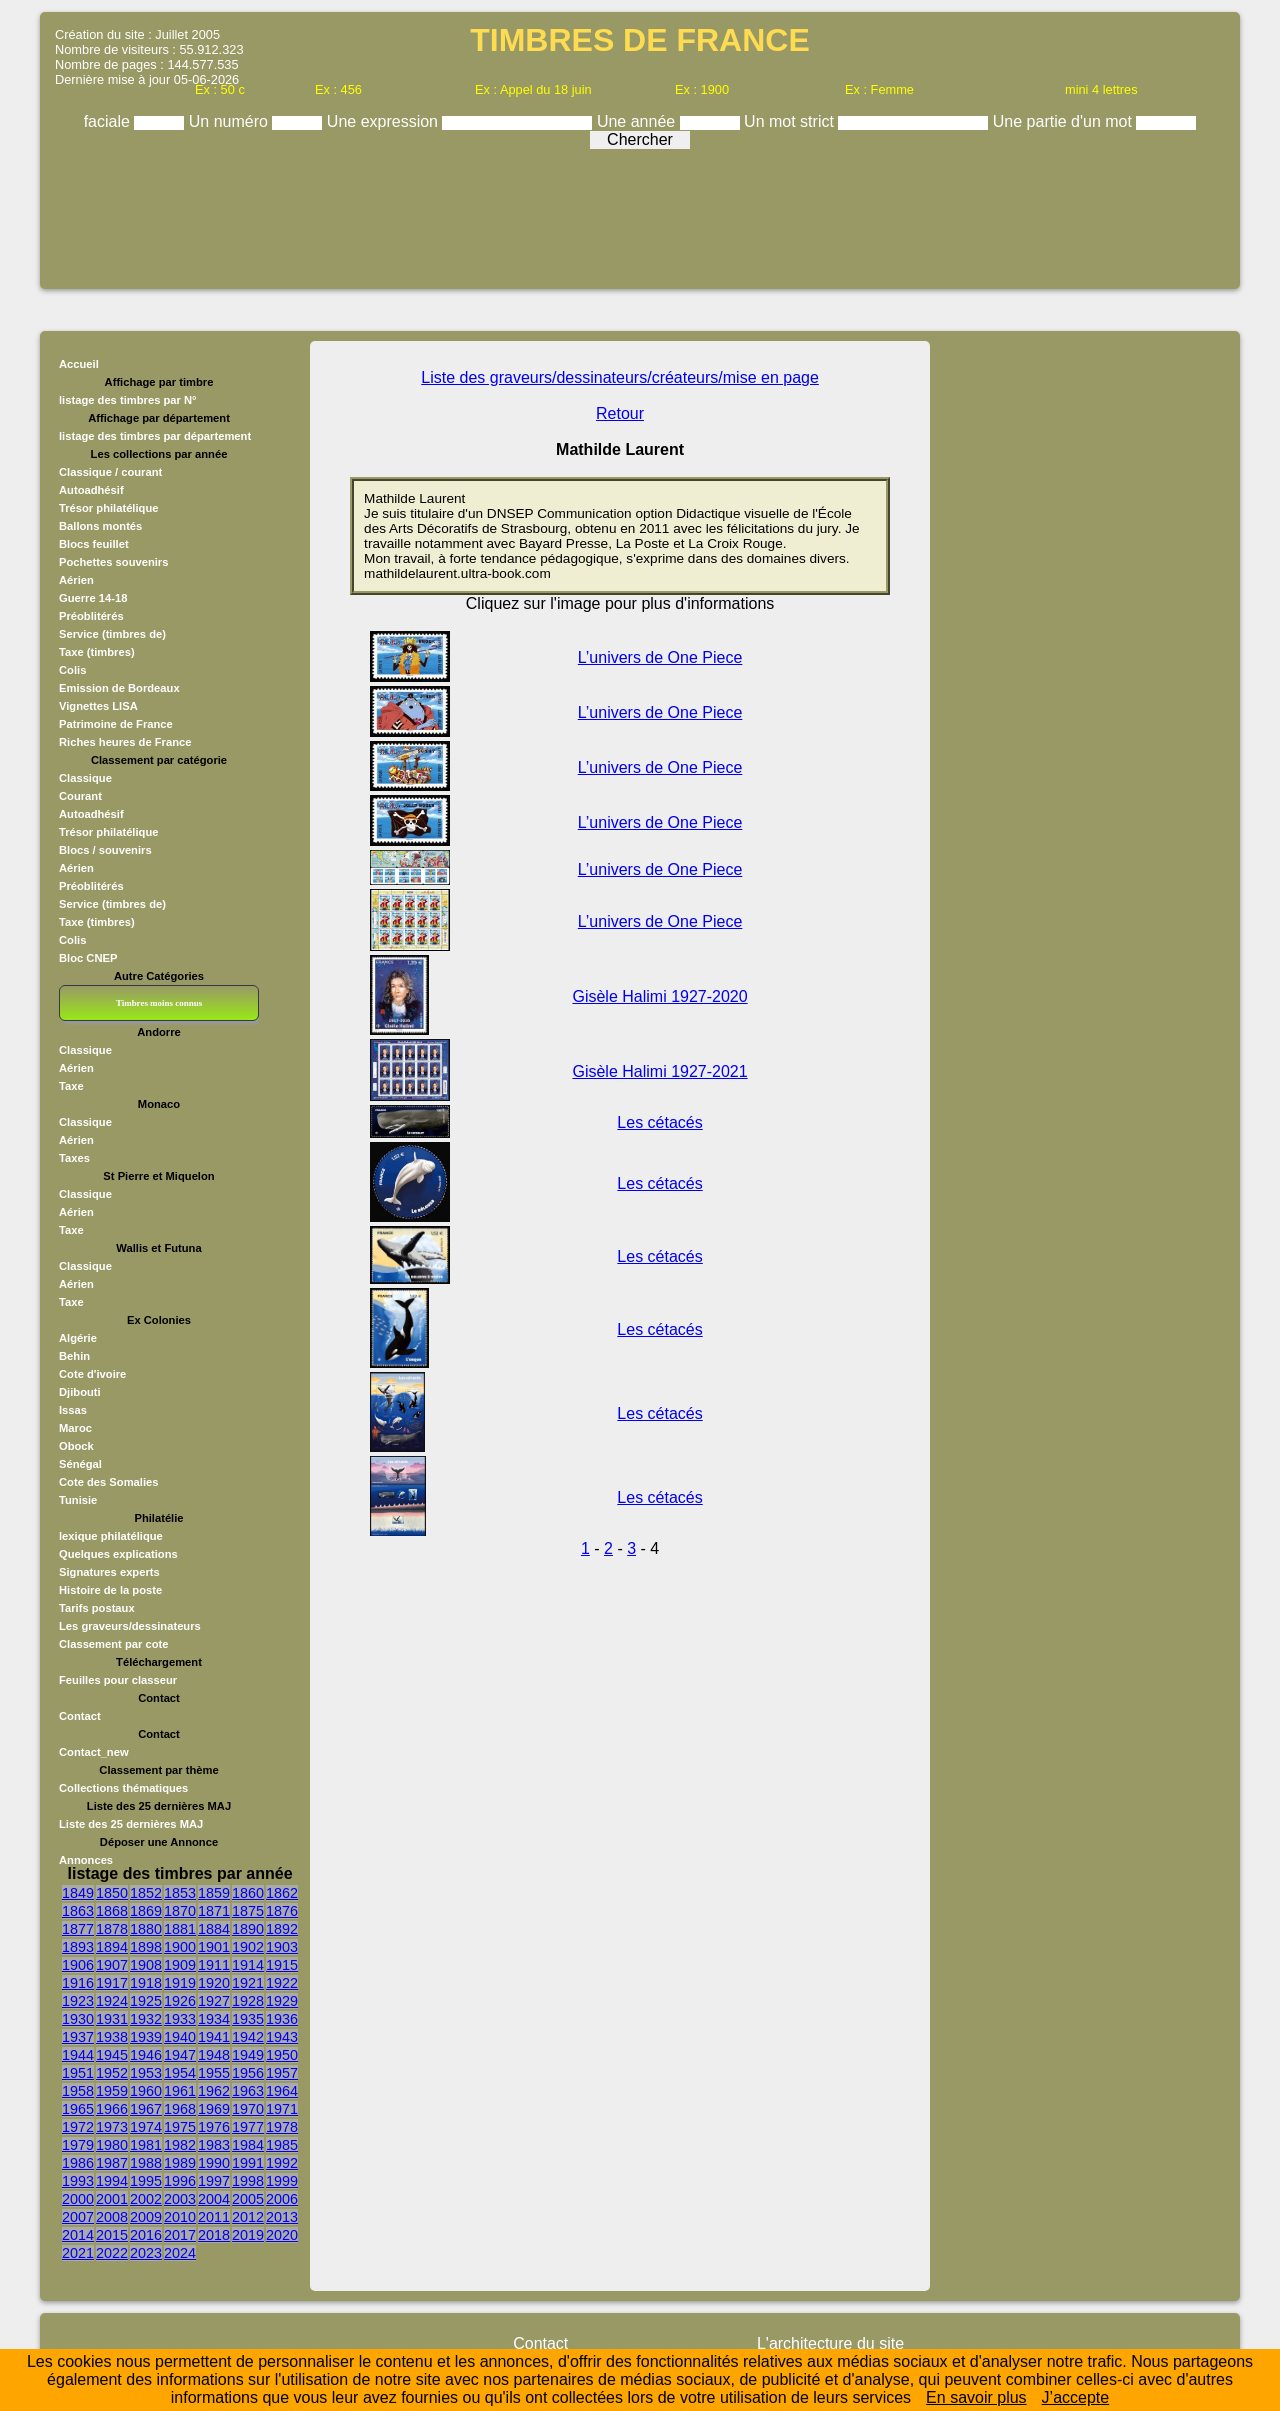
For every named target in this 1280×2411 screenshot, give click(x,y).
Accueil (79, 364)
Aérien (76, 580)
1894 (112, 1947)
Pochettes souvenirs (113, 562)
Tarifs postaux (97, 1608)
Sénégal (80, 1464)
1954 (180, 2073)
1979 (78, 2145)
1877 (78, 1929)
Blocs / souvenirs (105, 850)
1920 (214, 1983)
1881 (180, 1929)
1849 (78, 1893)
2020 (282, 2235)
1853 (180, 1893)
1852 (146, 1893)
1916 (78, 1983)
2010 (180, 2217)
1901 (214, 1947)
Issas (73, 1410)
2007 (78, 2217)
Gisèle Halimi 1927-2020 (659, 996)
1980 (112, 2145)
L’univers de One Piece (660, 657)
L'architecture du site (830, 2343)
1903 (282, 1947)
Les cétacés (659, 1122)
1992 (282, 2163)
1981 (146, 2145)
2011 (214, 2217)
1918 (146, 1983)
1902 (248, 1947)
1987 (112, 2163)
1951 (78, 2073)
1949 (248, 2055)
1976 (214, 2127)
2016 (146, 2235)
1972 (78, 2127)
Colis (72, 670)
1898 (146, 1947)
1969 (214, 2109)
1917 (112, 1983)
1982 (180, 2145)
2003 (180, 2199)
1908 (146, 1965)
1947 (180, 2055)
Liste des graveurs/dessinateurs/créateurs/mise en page (620, 377)
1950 (282, 2055)
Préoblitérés (91, 616)
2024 (180, 2253)
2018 (214, 2235)
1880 (146, 1929)
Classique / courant (110, 472)
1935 (248, 2019)
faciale (109, 121)
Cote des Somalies (108, 1482)
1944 (78, 2055)
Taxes (74, 1158)
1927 (214, 2001)
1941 (214, 2037)
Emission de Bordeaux (119, 688)
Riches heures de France (125, 742)
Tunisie (78, 1500)
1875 (248, 1911)
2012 (248, 2217)
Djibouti (80, 1392)
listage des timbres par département (155, 436)
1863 (78, 1911)
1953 (146, 2073)
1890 (248, 1929)
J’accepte (1076, 2397)
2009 (146, 2217)
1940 (180, 2037)
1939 (146, 2037)
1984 (248, 2145)
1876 (282, 1911)
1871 (214, 1911)
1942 (248, 2037)
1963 (248, 2091)
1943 (282, 2037)
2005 (248, 2199)
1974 (146, 2127)
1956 (248, 2073)
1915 (282, 1965)
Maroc (75, 1428)
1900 (180, 1947)
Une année (638, 121)
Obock (76, 1446)
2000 (78, 2199)
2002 (146, 2199)
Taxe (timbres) (97, 652)
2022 (112, 2253)
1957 (282, 2073)
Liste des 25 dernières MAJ (131, 1824)
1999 (282, 2181)
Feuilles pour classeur (118, 1680)
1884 (214, 1929)
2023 (146, 2253)
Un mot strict (791, 121)
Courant (80, 796)
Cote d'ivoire (92, 1374)
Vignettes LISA (98, 706)
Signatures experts (109, 1572)
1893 (78, 1947)
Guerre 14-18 (93, 598)
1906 (78, 1965)
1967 (146, 2109)
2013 (282, 2217)
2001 (112, 2199)
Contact (80, 1716)
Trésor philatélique (108, 508)
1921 (248, 1983)
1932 (146, 2019)
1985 (282, 2145)
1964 (282, 2091)
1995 (146, 2181)
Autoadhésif (91, 490)
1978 (282, 2127)
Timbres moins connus (159, 1003)
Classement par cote (113, 1644)
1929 (282, 2001)
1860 (248, 1893)
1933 (180, 2019)
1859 (214, 1893)
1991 (248, 2163)
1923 (78, 2001)
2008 (112, 2217)
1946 (146, 2055)
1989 (180, 2163)
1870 (180, 1911)
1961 (180, 2091)
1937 (78, 2037)
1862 (282, 1893)
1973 (112, 2127)
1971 (282, 2109)
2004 (214, 2199)
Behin (74, 1356)
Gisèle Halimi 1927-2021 (659, 1071)
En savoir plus (976, 2397)
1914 (248, 1965)
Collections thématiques (123, 1788)
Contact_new (94, 1752)
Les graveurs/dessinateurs (130, 1626)
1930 (78, 2019)
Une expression (385, 121)
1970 (248, 2109)
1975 (180, 2127)
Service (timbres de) (112, 634)
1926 (180, 2001)
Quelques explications (118, 1554)
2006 (282, 2199)
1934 (214, 2019)
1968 (180, 2109)
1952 (112, 2073)
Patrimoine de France (116, 724)
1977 (248, 2127)
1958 (78, 2091)
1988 (146, 2163)
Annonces (86, 1860)
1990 (214, 2163)
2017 (180, 2235)
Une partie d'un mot (1065, 121)
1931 (112, 2019)
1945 (112, 2055)
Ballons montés (100, 526)
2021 (78, 2253)
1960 (146, 2091)
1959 (112, 2091)
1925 (146, 2001)
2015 (112, 2235)
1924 (112, 2001)
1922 (282, 1983)
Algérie (78, 1338)
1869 (146, 1911)
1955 (214, 2073)
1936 (282, 2019)
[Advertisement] (640, 212)
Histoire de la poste (110, 1590)
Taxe (71, 1086)
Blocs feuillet (94, 544)
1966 (112, 2109)
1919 (180, 1983)
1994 (112, 2181)
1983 (214, 2145)
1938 (112, 2037)
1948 (214, 2055)
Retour (620, 413)
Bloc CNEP (88, 958)
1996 (180, 2181)
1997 (214, 2181)
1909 (180, 1965)
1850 (112, 1893)
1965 (78, 2109)
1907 (112, 1965)
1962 (214, 2091)
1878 (112, 1929)
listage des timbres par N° (128, 400)
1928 (248, 2001)
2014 (78, 2235)
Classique (85, 778)
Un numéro (231, 121)
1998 (248, 2181)
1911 (214, 1965)
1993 (78, 2181)
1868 (112, 1911)
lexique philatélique (111, 1536)
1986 (78, 2163)
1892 (282, 1929)
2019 (248, 2235)
